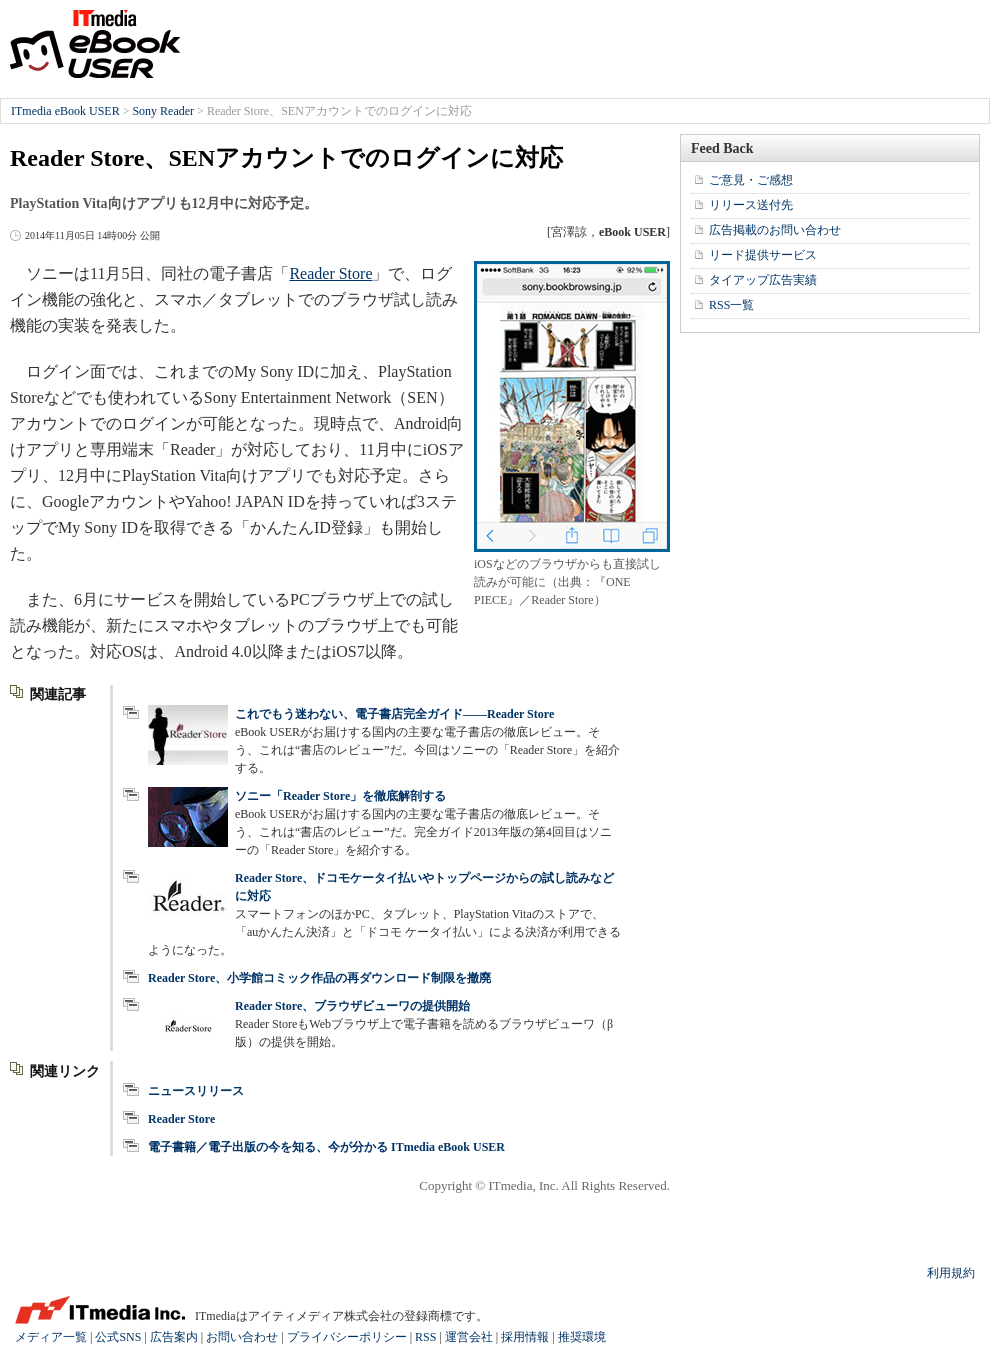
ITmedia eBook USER (95, 44)
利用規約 (951, 1273)
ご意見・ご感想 (751, 180)
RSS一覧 (731, 305)
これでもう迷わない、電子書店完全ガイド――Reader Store (394, 714)
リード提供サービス (763, 255)
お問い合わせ (242, 1337)
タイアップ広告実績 (763, 280)
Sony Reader (163, 111)
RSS (425, 1337)
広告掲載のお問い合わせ (775, 230)
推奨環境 (582, 1337)
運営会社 (469, 1337)
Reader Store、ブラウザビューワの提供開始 (352, 1006)
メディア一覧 (51, 1337)
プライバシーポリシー (347, 1337)
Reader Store (330, 273)
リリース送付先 (751, 205)
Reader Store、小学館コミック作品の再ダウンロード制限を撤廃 (319, 978)
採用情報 (525, 1337)
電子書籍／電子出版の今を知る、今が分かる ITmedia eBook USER (326, 1147)
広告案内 (174, 1337)
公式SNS (118, 1337)
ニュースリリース (196, 1091)
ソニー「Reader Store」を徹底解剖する (340, 796)
